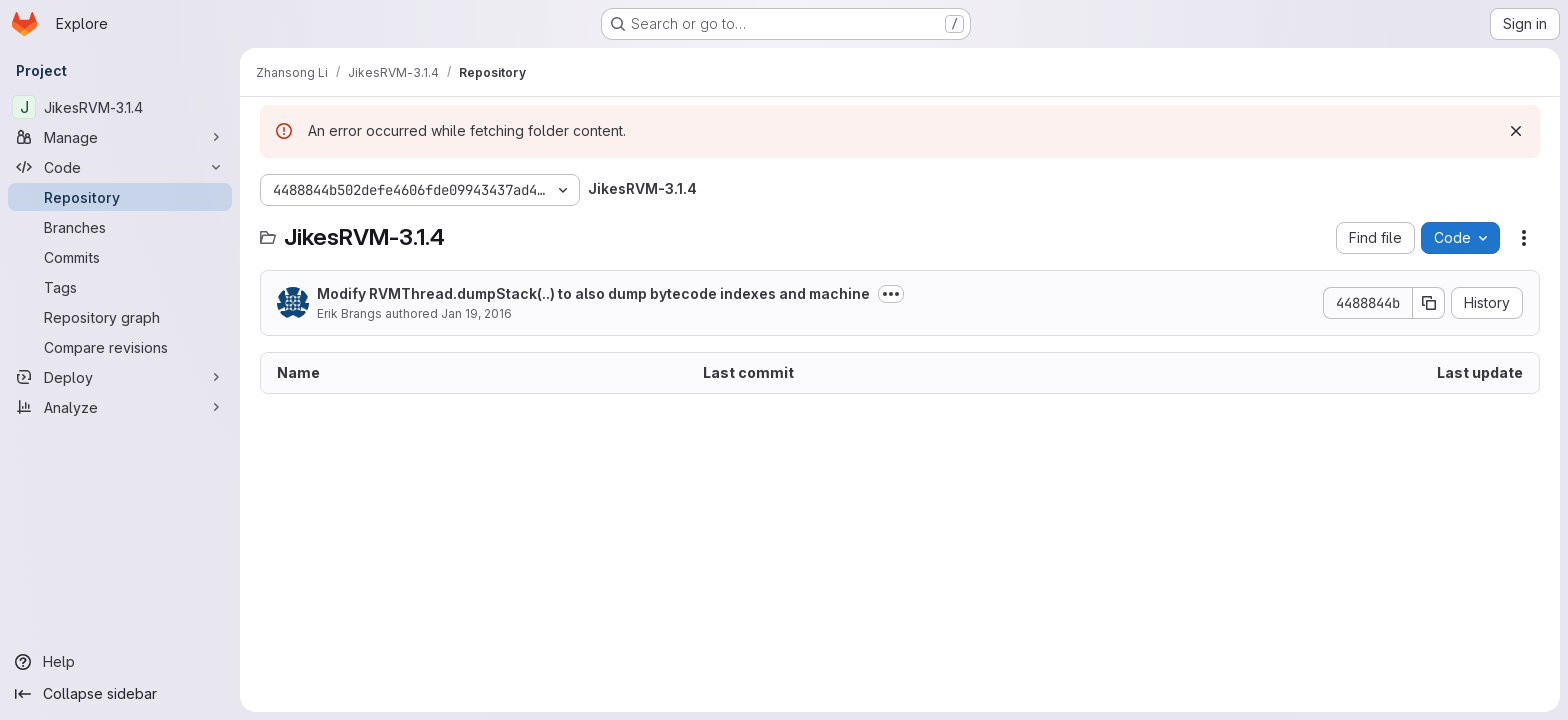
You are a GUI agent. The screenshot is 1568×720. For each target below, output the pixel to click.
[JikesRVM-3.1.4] (120, 107)
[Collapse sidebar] (120, 694)
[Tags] (120, 287)
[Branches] (120, 227)
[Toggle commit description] (891, 294)
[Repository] (120, 197)
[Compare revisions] (120, 347)
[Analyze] (120, 407)
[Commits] (120, 257)
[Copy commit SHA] (1429, 303)
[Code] (120, 167)
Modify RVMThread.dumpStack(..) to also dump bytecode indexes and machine (593, 293)
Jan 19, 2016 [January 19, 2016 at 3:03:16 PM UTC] (476, 313)
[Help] (120, 662)
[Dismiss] (1516, 131)
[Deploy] (120, 377)
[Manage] (120, 137)
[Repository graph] (120, 317)
